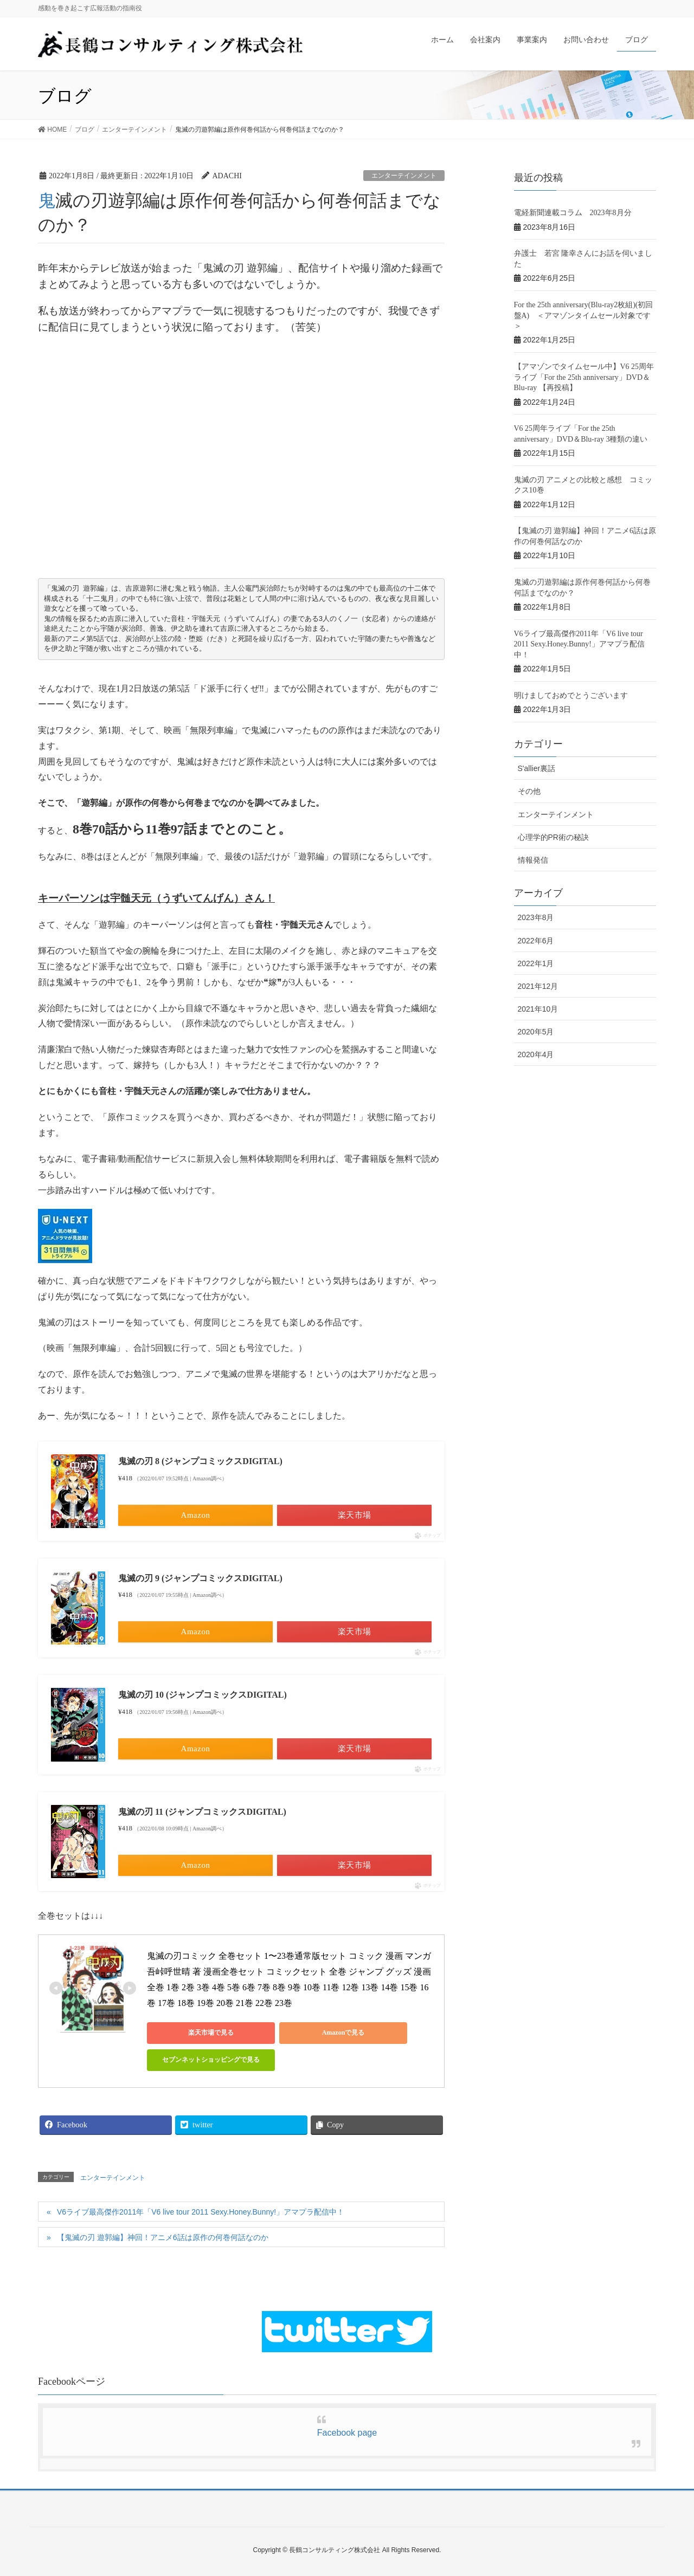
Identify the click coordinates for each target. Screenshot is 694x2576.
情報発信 (533, 860)
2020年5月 (536, 1031)
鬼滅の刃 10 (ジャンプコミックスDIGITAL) (202, 1694)
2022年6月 (536, 940)
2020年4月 (536, 1054)
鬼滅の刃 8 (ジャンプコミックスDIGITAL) (200, 1461)
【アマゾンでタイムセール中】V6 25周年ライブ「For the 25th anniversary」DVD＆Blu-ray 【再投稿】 (584, 377)
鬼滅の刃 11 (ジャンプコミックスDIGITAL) (202, 1811)
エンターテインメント (403, 175)
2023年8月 (536, 917)
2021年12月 (538, 986)
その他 (529, 791)
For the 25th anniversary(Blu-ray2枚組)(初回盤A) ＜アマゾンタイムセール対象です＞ (583, 315)
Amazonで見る (299, 2032)
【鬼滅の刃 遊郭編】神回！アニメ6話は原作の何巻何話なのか (162, 2237)
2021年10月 (538, 1009)
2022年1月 (536, 963)
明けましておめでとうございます (571, 695)
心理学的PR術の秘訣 (553, 837)
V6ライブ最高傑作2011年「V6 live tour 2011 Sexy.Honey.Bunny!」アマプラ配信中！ (200, 2212)
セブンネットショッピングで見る (195, 2060)
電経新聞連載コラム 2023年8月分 (573, 213)
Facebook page (347, 2432)
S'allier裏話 (537, 768)
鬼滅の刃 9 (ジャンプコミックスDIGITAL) (200, 1578)
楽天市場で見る (196, 2032)
